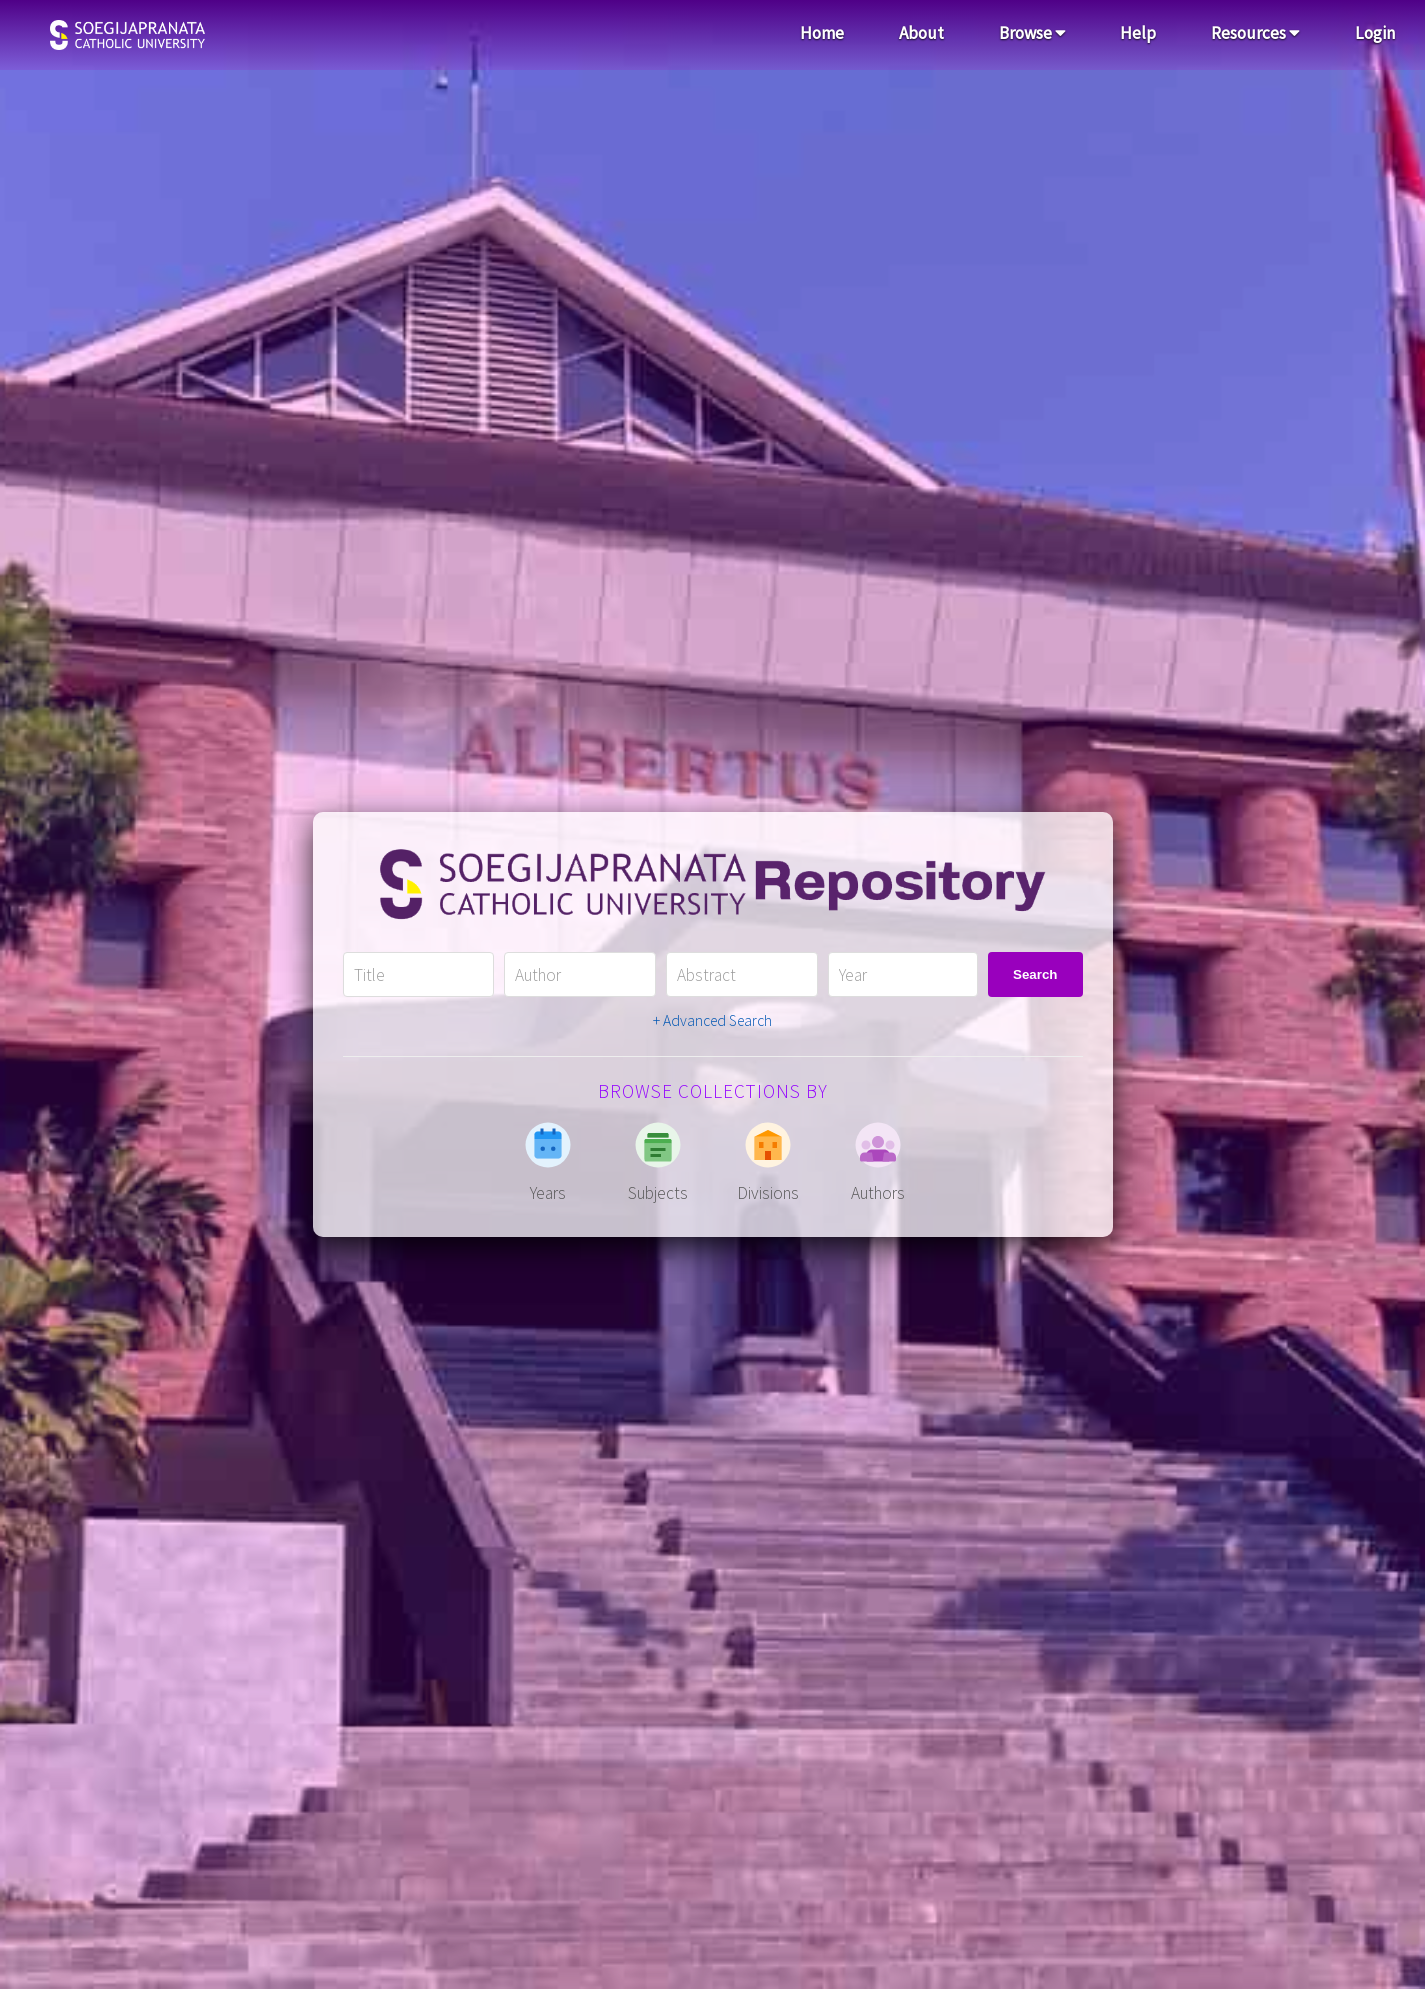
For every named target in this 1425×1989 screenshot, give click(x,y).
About (921, 33)
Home (822, 33)
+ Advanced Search (712, 1020)
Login (1375, 33)
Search (1035, 974)
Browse (1032, 33)
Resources (1255, 33)
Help (1138, 33)
